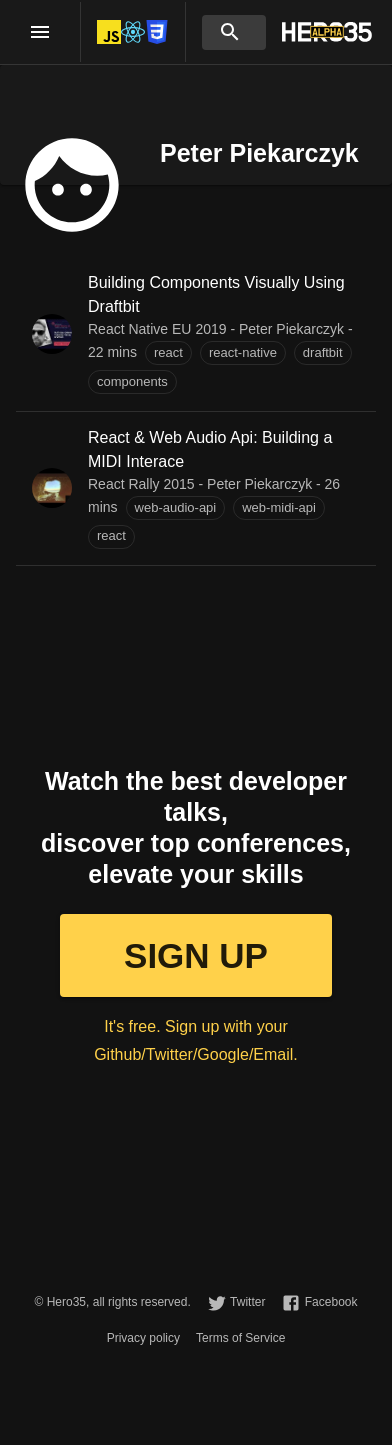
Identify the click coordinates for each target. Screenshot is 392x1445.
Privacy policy (143, 1338)
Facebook (331, 1302)
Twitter (247, 1302)
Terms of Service (240, 1338)
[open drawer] (40, 32)
